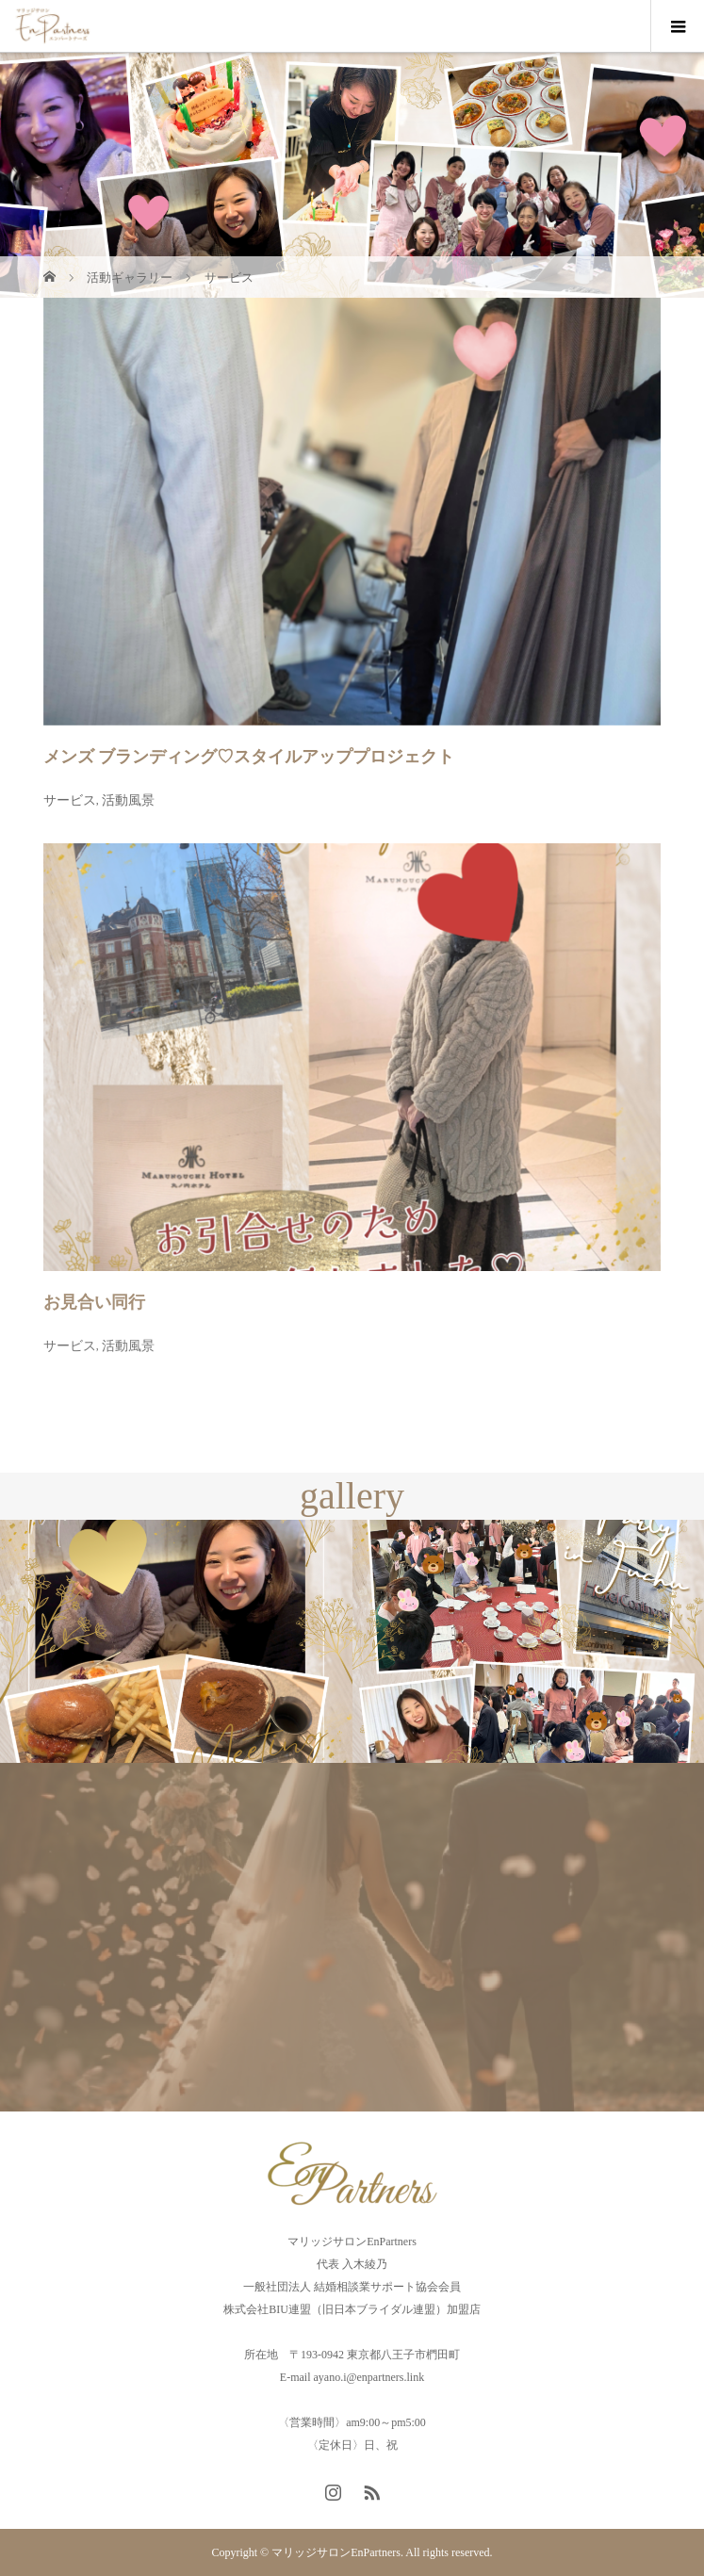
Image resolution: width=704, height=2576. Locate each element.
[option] (176, 1642)
